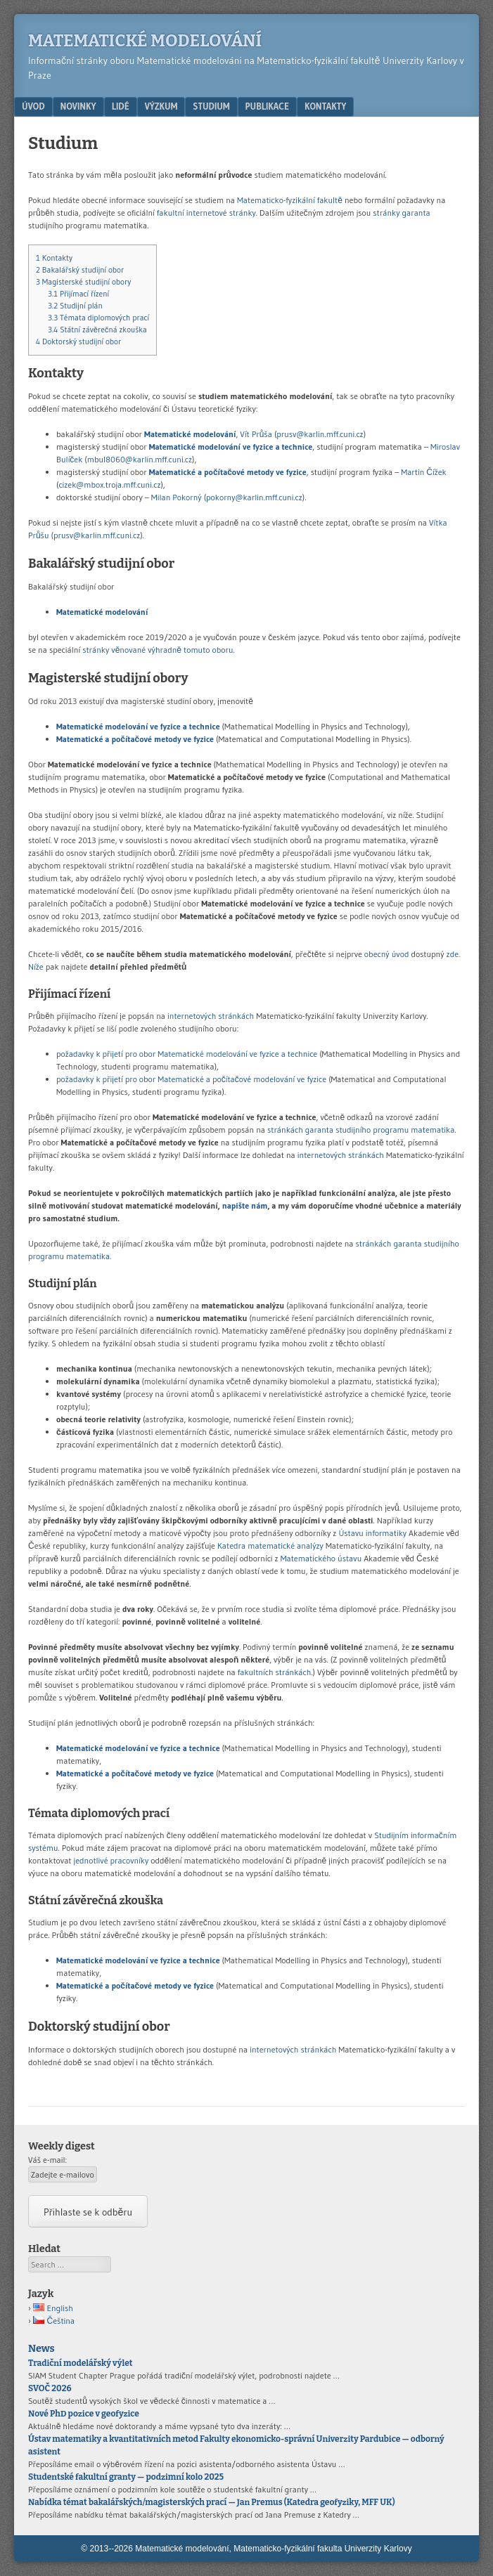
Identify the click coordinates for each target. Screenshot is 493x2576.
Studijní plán (75, 306)
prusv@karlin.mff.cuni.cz (319, 434)
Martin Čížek (423, 472)
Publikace (267, 106)
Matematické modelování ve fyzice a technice (231, 446)
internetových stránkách (210, 1015)
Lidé (120, 106)
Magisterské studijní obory (83, 282)
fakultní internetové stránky (206, 212)
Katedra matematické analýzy (270, 1545)
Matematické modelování (145, 41)
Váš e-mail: (47, 2159)
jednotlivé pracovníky (110, 1860)
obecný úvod (386, 954)
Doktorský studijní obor (78, 341)
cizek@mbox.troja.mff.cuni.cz (109, 484)
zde (453, 954)
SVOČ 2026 (50, 2388)
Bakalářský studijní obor (80, 270)
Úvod (33, 106)
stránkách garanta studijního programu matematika (360, 1129)
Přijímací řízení (78, 294)
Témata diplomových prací (98, 318)
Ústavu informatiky (372, 1533)
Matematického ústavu (321, 1558)
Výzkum (161, 106)
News (41, 2349)
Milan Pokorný (176, 497)
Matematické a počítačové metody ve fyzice (228, 472)
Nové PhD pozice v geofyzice (83, 2414)
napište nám (245, 1205)
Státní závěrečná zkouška (97, 329)
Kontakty (325, 106)
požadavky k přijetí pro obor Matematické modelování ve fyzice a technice (186, 1053)
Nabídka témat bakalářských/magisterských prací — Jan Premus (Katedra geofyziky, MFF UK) (211, 2502)
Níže (36, 966)
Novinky (78, 106)
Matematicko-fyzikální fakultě (289, 200)
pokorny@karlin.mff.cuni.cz (254, 497)
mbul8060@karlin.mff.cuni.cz (139, 459)
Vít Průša (256, 434)
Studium (211, 106)
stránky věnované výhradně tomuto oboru (157, 649)
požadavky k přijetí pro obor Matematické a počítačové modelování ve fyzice (191, 1079)
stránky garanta (401, 212)
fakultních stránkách (275, 1672)
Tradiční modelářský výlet (80, 2363)
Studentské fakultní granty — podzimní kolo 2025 (126, 2477)
